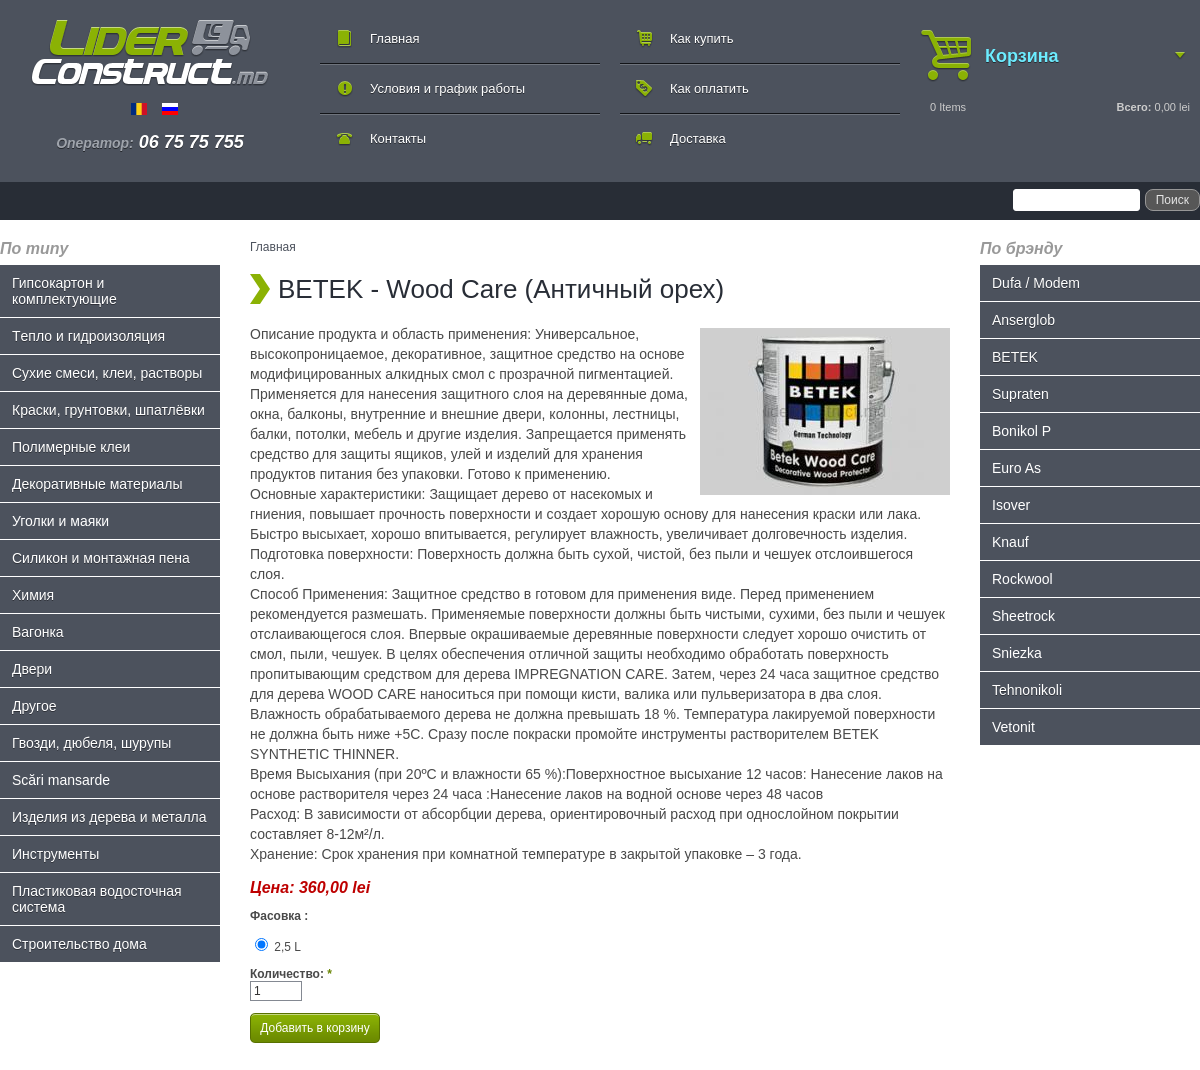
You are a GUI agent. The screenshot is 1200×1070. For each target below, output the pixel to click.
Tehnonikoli (1027, 690)
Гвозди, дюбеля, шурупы (91, 743)
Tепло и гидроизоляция (88, 336)
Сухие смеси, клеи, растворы (107, 373)
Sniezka (1017, 653)
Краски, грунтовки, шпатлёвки (108, 410)
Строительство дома (79, 944)
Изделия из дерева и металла (109, 817)
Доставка (698, 138)
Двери (32, 669)
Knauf (1010, 542)
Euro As (1016, 468)
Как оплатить (709, 88)
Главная (394, 38)
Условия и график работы (447, 88)
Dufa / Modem (1036, 283)
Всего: (1133, 107)
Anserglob (1023, 320)
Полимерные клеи (71, 447)
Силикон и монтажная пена (101, 558)
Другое (34, 706)
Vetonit (1013, 727)
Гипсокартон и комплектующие (64, 291)
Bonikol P (1021, 431)
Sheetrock (1023, 616)
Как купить (701, 38)
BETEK (1015, 357)
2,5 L (278, 947)
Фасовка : (279, 916)
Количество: (291, 974)
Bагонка (38, 632)
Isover (1011, 505)
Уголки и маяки (60, 521)
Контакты (398, 138)
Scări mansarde (61, 780)
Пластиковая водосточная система (97, 899)
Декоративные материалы (97, 484)
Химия (33, 595)
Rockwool (1022, 579)
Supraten (1020, 394)
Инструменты (55, 854)
